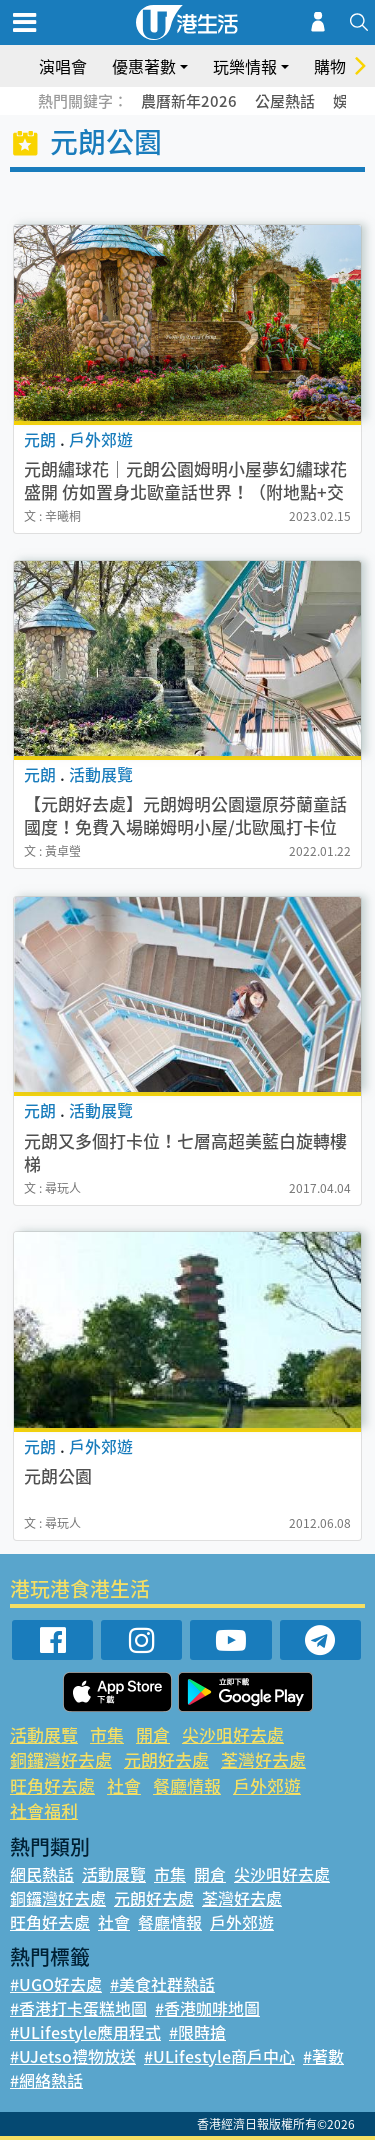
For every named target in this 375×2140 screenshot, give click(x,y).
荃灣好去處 (263, 1759)
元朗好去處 (166, 1759)
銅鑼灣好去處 (61, 1759)
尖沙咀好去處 (233, 1734)
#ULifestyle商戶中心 (219, 2056)
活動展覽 (44, 1734)
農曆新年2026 (189, 101)
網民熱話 (42, 1874)
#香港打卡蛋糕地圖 (78, 2008)
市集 (107, 1734)
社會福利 (44, 1810)
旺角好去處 (52, 1785)
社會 (124, 1785)
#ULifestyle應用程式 (85, 2032)
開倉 (153, 1734)
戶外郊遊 (267, 1785)
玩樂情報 (245, 66)
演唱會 (63, 66)
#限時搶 (197, 2032)
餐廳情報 (187, 1785)
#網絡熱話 (46, 2080)
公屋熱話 (285, 101)
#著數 (323, 2056)
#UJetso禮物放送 (73, 2056)
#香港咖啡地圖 (207, 2008)
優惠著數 (144, 66)
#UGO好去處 (56, 1984)
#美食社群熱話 (162, 1984)
